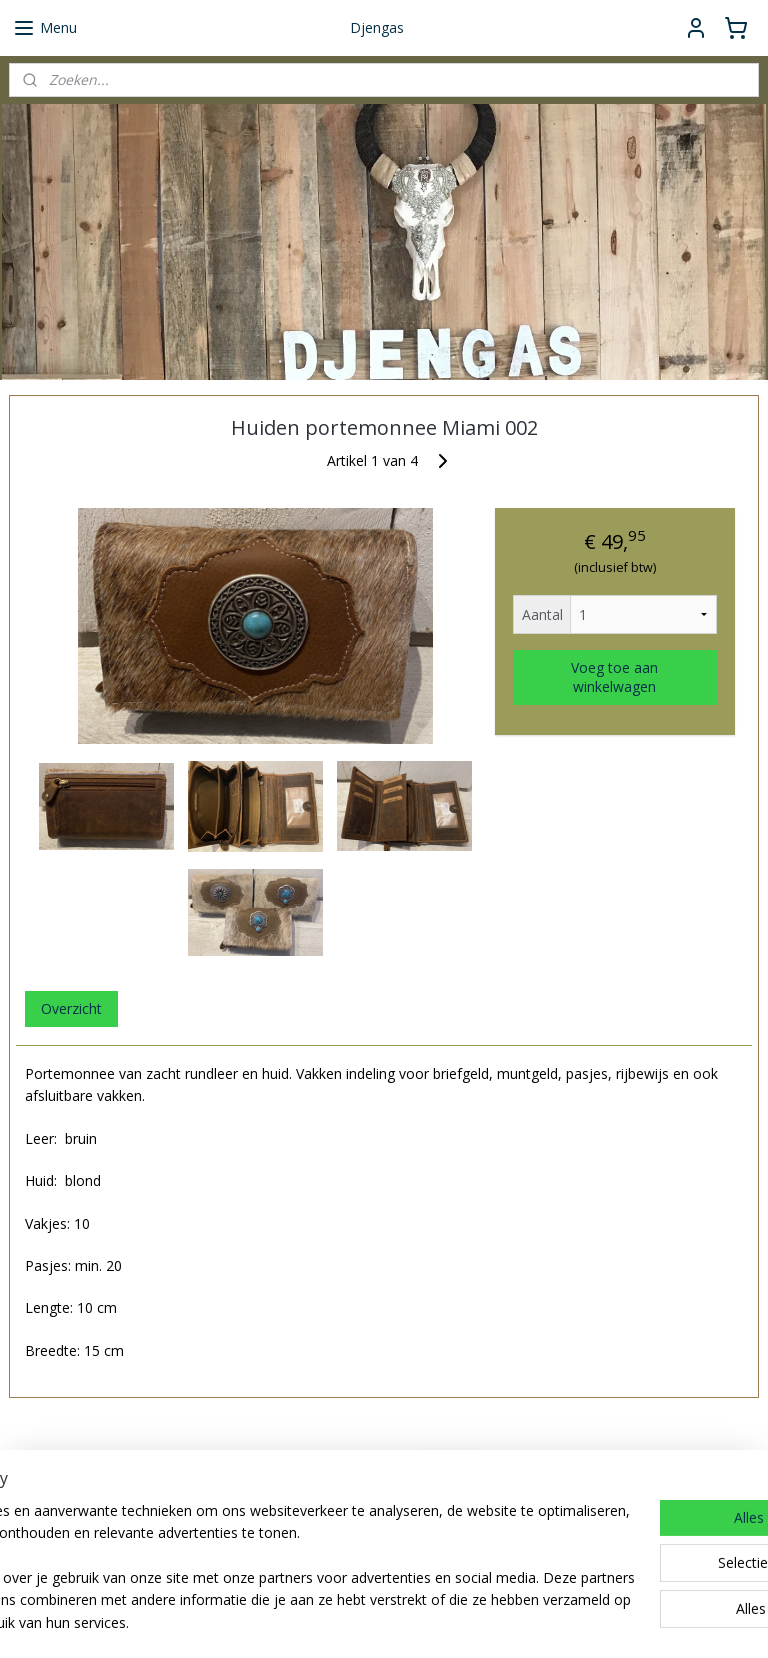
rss (476, 1621)
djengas (431, 1556)
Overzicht (71, 1008)
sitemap (434, 1621)
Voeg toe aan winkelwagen (614, 677)
